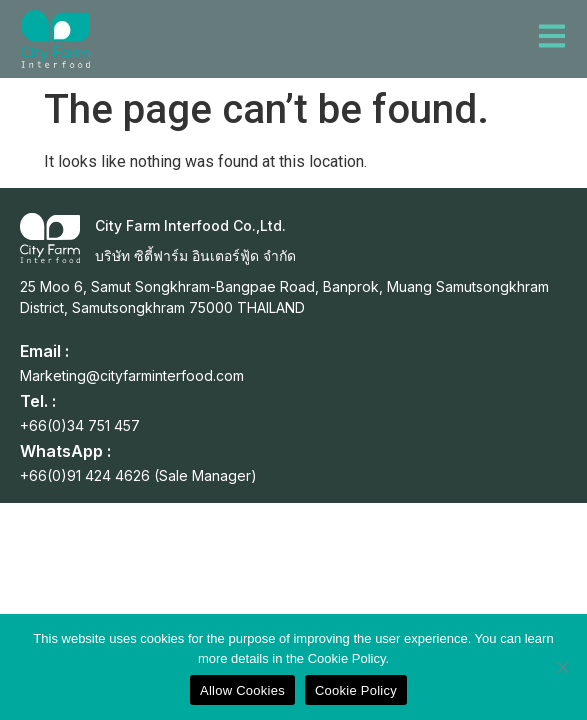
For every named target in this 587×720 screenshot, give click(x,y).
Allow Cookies (242, 690)
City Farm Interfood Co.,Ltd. (190, 225)
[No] (562, 667)
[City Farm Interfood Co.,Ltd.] (50, 238)
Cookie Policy (356, 690)
